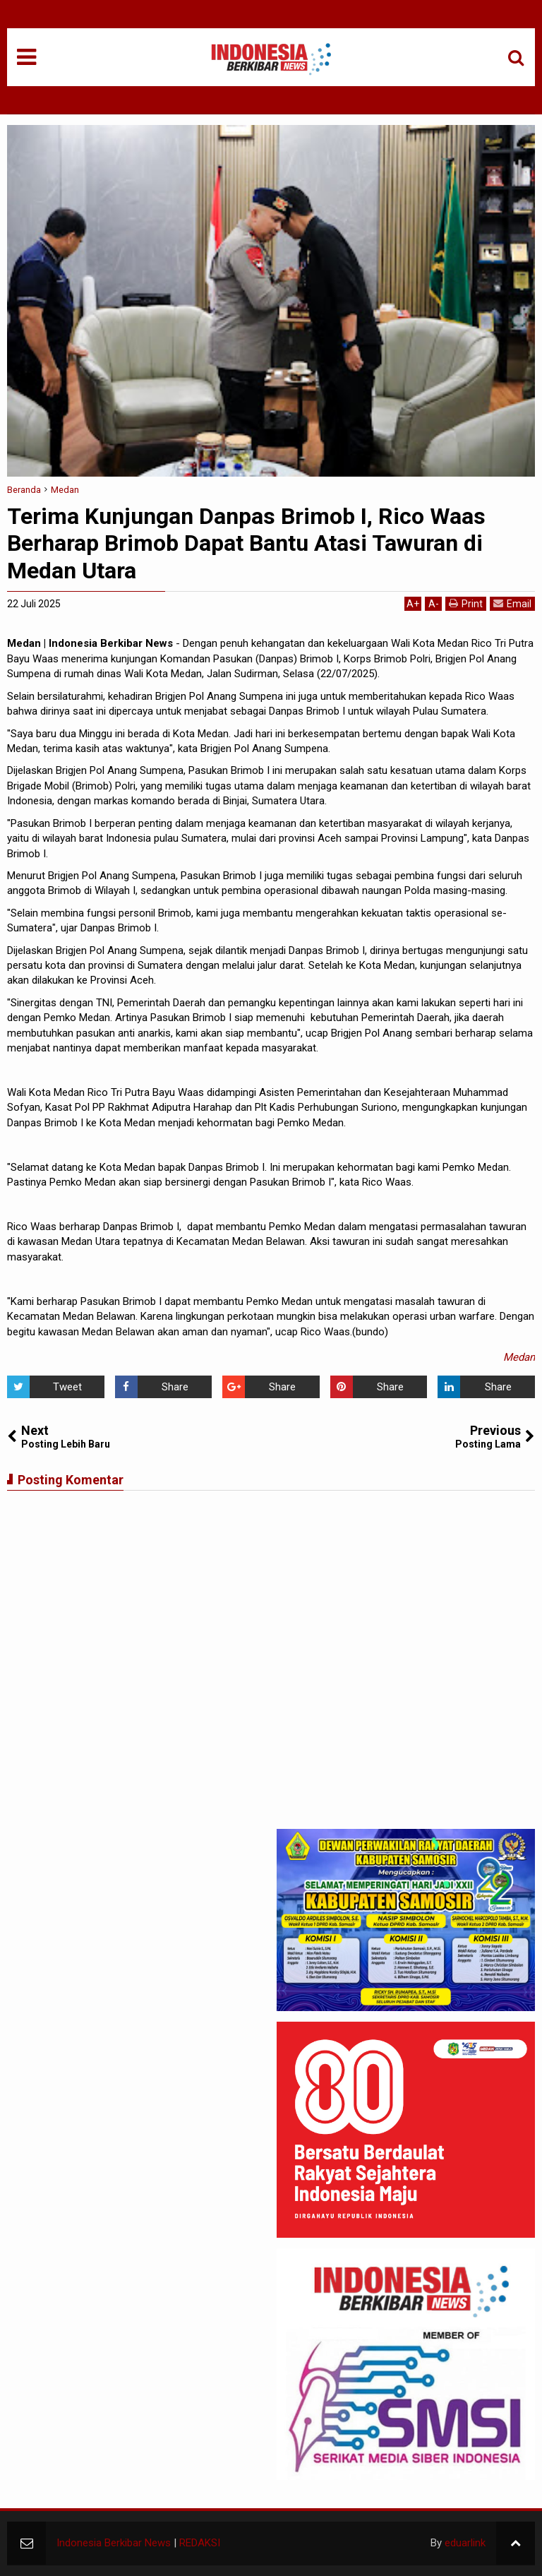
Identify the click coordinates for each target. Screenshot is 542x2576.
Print (466, 603)
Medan (519, 1357)
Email (512, 603)
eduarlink (465, 2542)
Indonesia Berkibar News (113, 2542)
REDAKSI (199, 2542)
